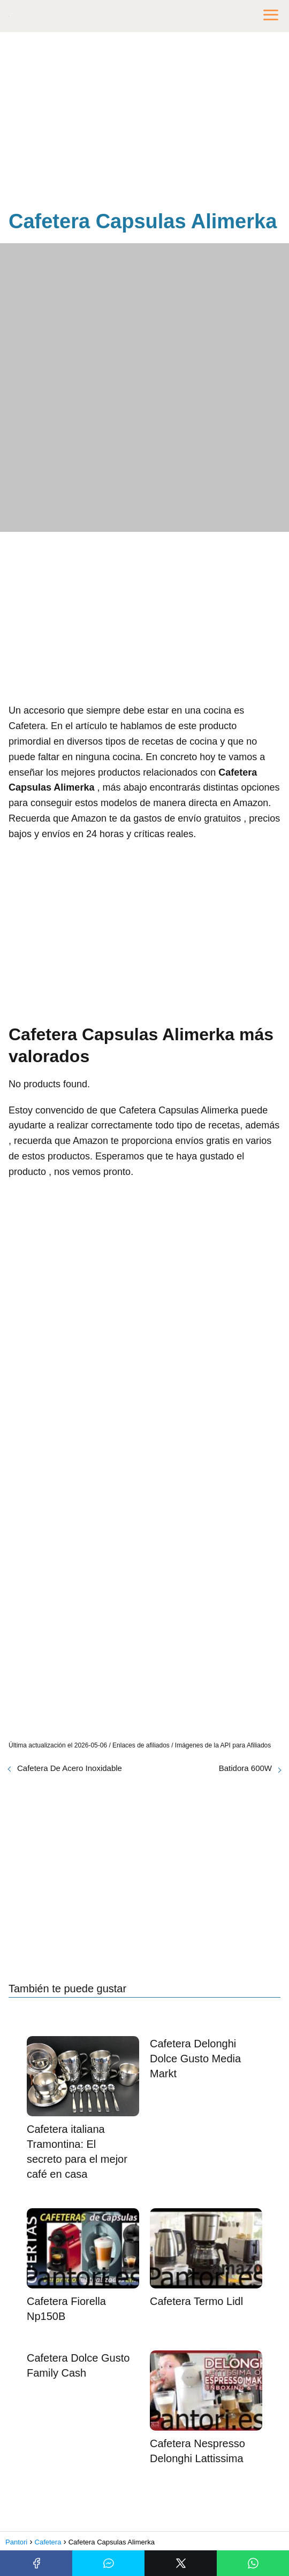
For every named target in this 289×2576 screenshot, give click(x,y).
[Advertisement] (144, 123)
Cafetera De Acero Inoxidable (69, 1768)
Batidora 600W (245, 1768)
